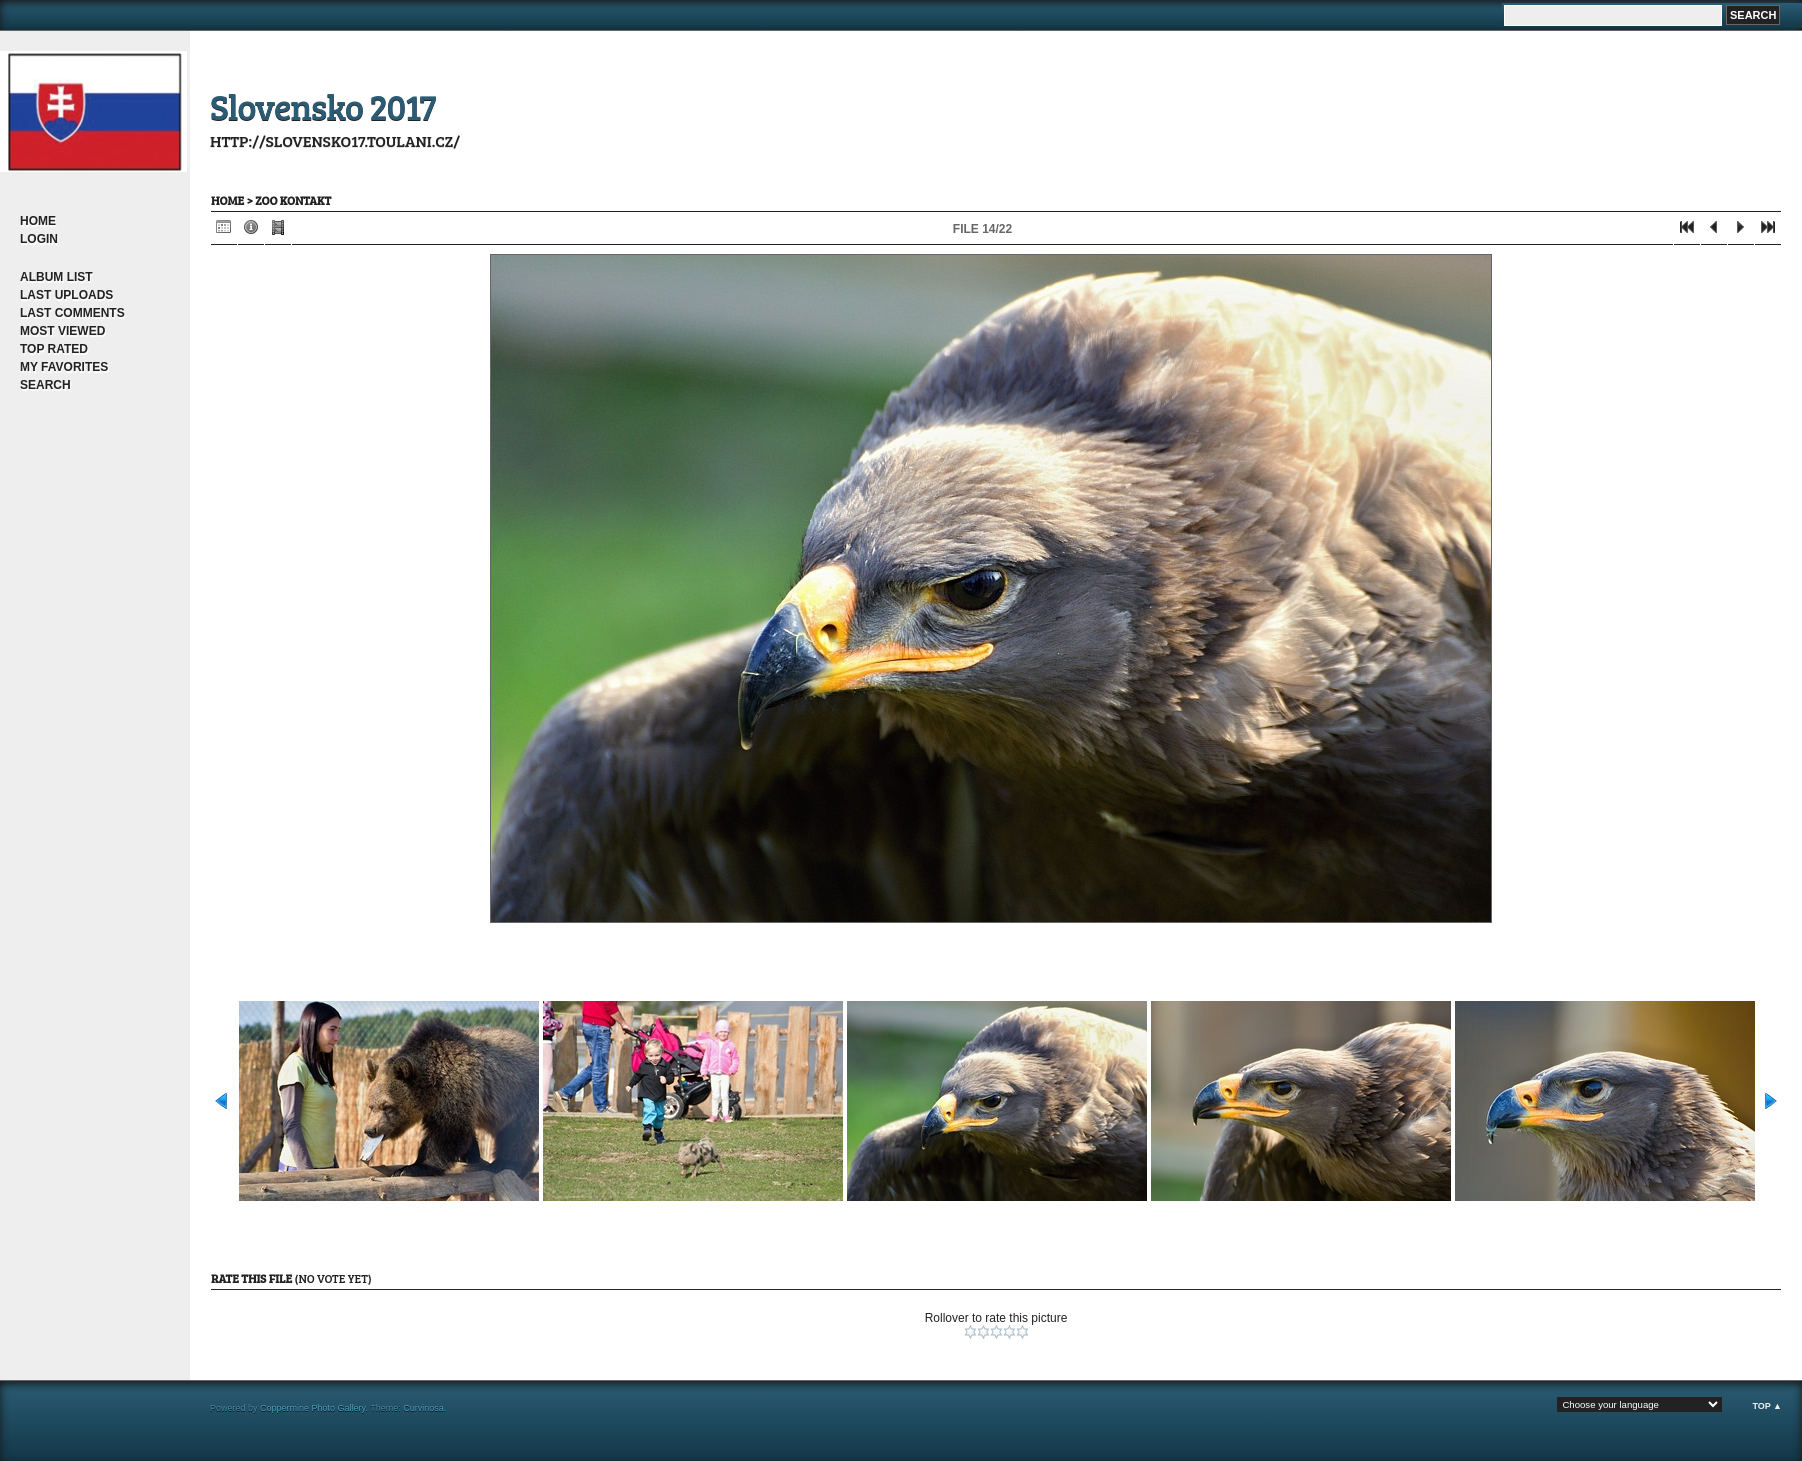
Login (39, 239)
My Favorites (64, 367)
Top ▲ (1767, 1406)
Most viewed (62, 331)
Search (45, 385)
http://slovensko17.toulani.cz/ (335, 140)
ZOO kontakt (293, 200)
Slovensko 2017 (323, 105)
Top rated (54, 349)
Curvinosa (423, 1408)
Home (38, 221)
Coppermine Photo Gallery (312, 1408)
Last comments (72, 313)
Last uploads (66, 295)
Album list (56, 277)
